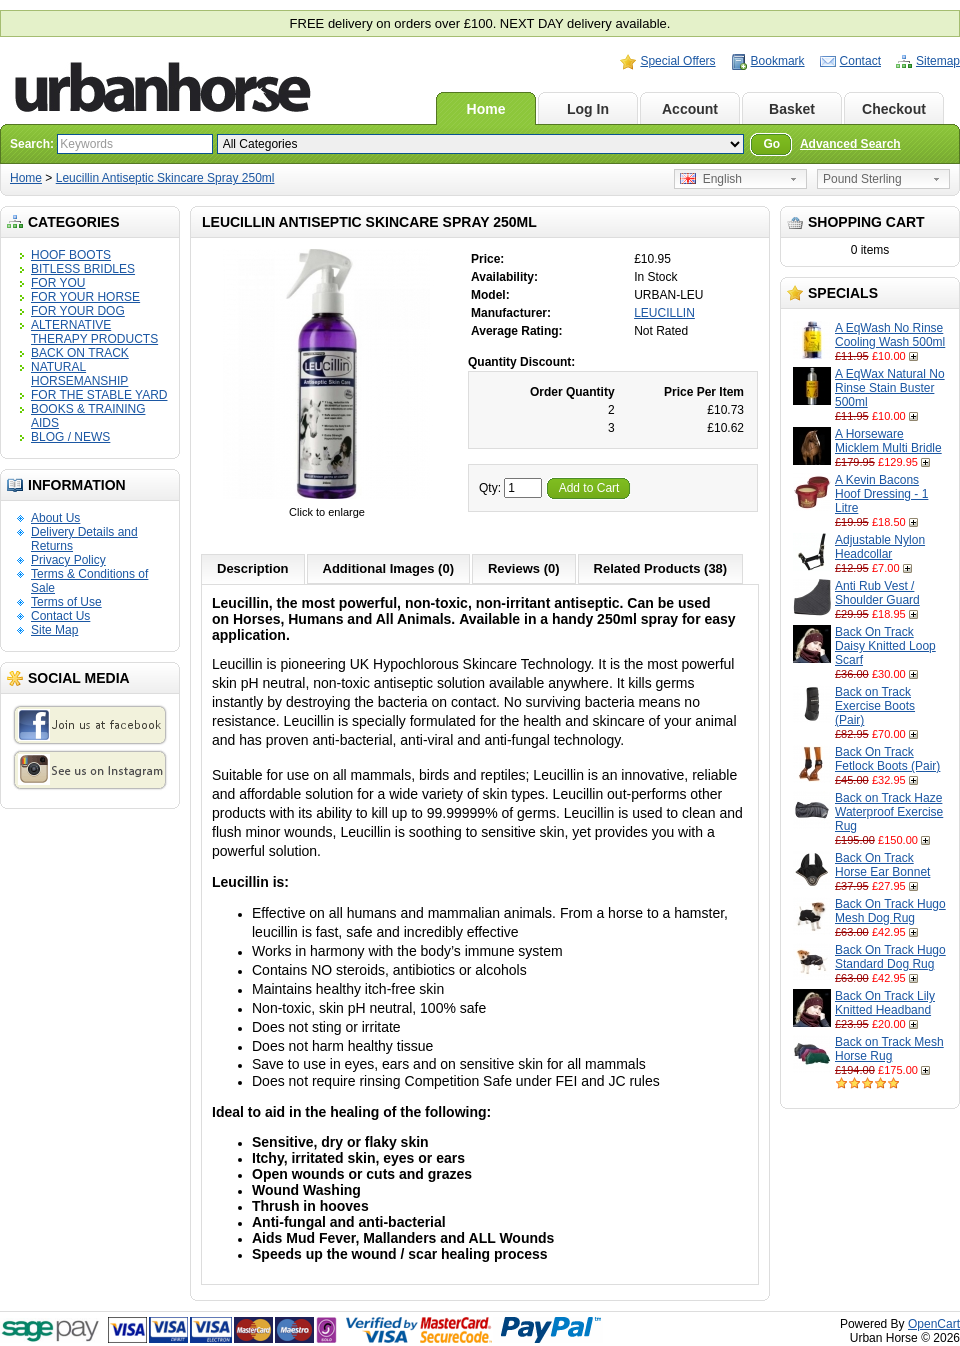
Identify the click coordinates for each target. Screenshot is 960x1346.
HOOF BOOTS (71, 255)
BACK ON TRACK (80, 353)
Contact (860, 61)
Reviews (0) (524, 568)
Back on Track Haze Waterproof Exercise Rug (889, 812)
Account (690, 109)
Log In (588, 109)
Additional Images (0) (388, 568)
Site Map (54, 630)
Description (253, 568)
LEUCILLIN (664, 313)
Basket (792, 109)
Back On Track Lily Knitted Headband (885, 1003)
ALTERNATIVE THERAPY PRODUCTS (94, 332)
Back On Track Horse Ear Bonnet (882, 865)
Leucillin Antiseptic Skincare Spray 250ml (165, 178)
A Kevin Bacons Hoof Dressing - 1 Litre (881, 494)
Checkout (894, 109)
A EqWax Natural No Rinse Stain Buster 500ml (890, 388)
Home (486, 109)
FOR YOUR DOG (78, 311)
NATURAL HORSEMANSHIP (79, 374)
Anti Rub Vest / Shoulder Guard (877, 593)
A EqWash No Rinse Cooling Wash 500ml (890, 335)
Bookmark (778, 61)
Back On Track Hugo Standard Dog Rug (890, 957)
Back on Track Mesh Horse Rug (889, 1049)
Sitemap (938, 61)
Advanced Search (850, 144)
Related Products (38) (661, 568)
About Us (55, 518)
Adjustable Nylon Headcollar (880, 547)
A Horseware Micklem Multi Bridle (888, 441)
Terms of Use (66, 602)
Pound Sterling (862, 179)
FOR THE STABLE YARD (99, 395)
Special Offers (677, 61)
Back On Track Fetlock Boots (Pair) (887, 759)
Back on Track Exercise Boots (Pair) (875, 706)
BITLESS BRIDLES (83, 269)
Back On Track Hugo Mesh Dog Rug (890, 911)
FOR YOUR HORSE (85, 297)
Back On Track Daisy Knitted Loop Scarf (885, 646)
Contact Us (60, 616)
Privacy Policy (68, 560)
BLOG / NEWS (70, 437)
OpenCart (934, 1324)
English (711, 179)
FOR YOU (58, 283)
